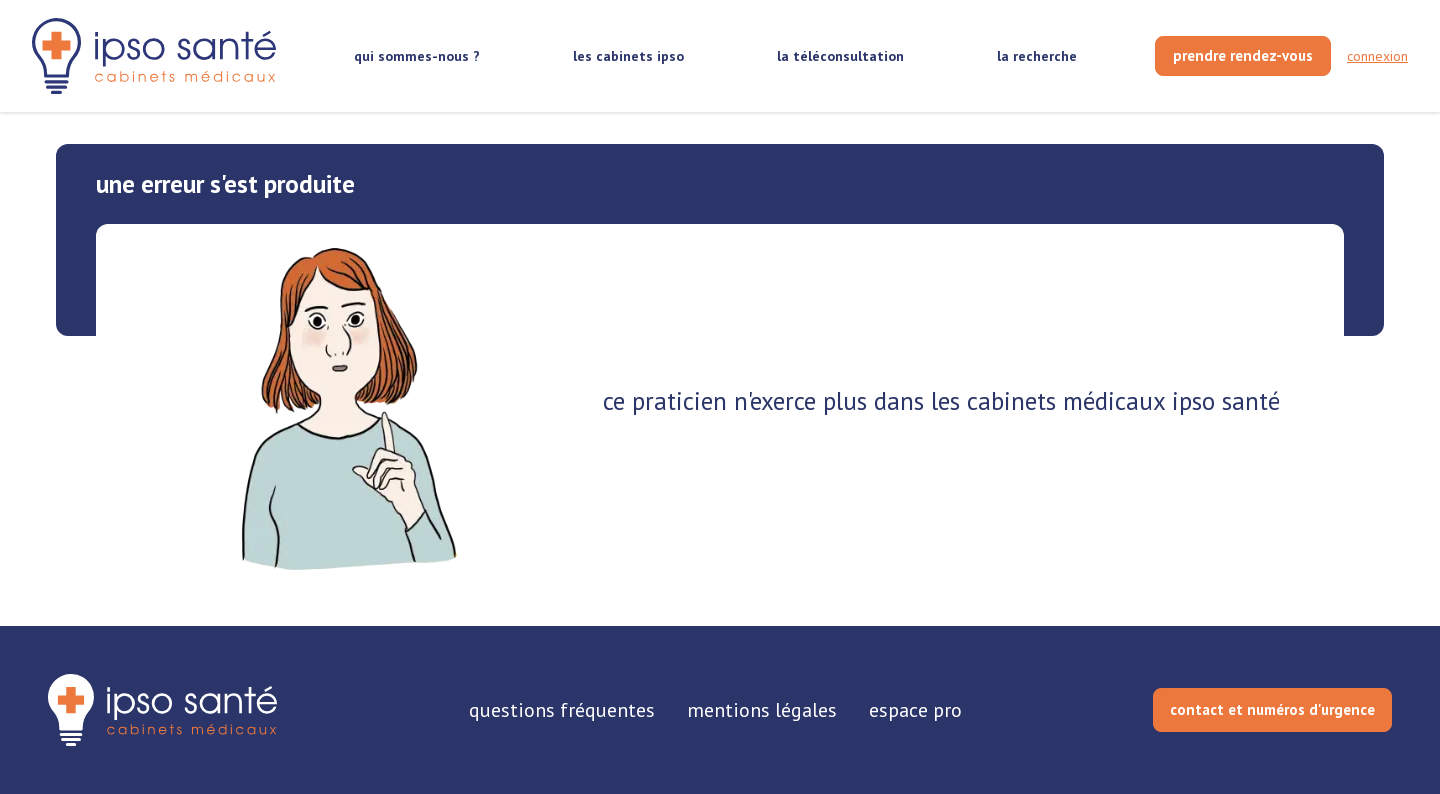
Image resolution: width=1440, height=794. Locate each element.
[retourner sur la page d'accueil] (162, 710)
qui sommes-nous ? (417, 56)
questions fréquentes (562, 710)
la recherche (1037, 56)
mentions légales (762, 710)
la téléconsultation (840, 56)
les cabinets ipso (628, 56)
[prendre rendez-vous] (1243, 56)
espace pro (915, 710)
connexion (1377, 56)
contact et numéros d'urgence (1272, 709)
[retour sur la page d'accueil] (154, 56)
